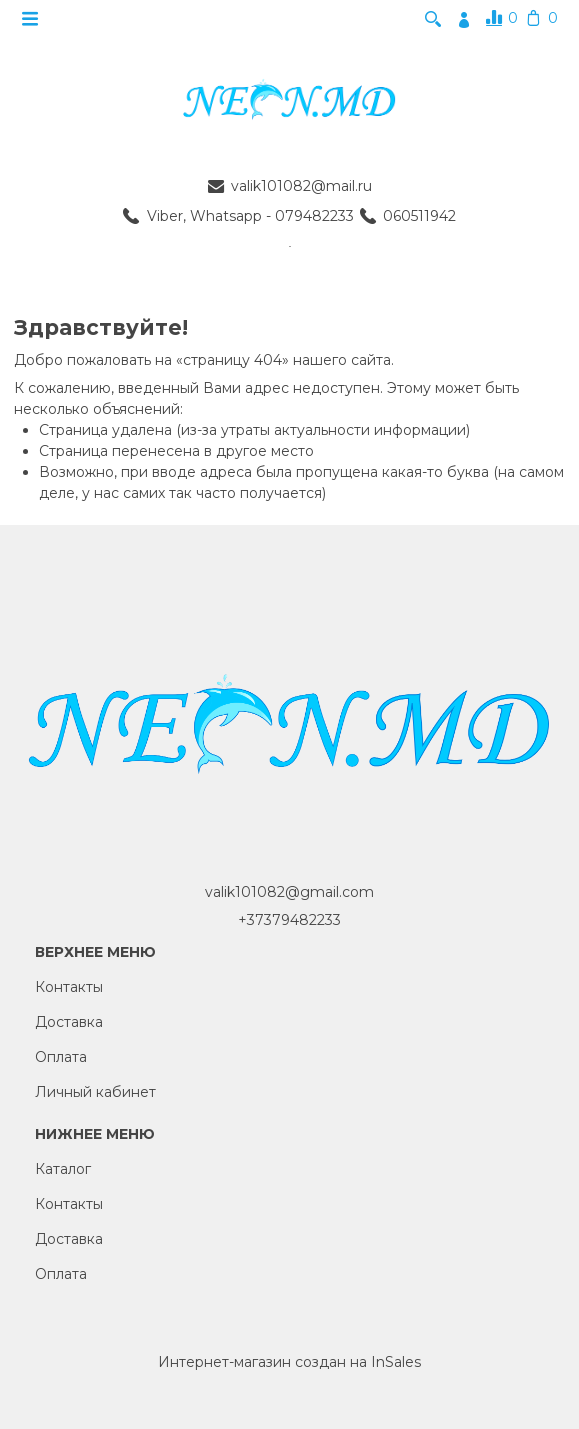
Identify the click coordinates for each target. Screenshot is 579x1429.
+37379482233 (289, 920)
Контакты (69, 987)
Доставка (69, 1022)
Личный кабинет (95, 1092)
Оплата (61, 1057)
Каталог (63, 1169)
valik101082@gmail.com (289, 892)
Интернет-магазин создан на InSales (289, 1362)
